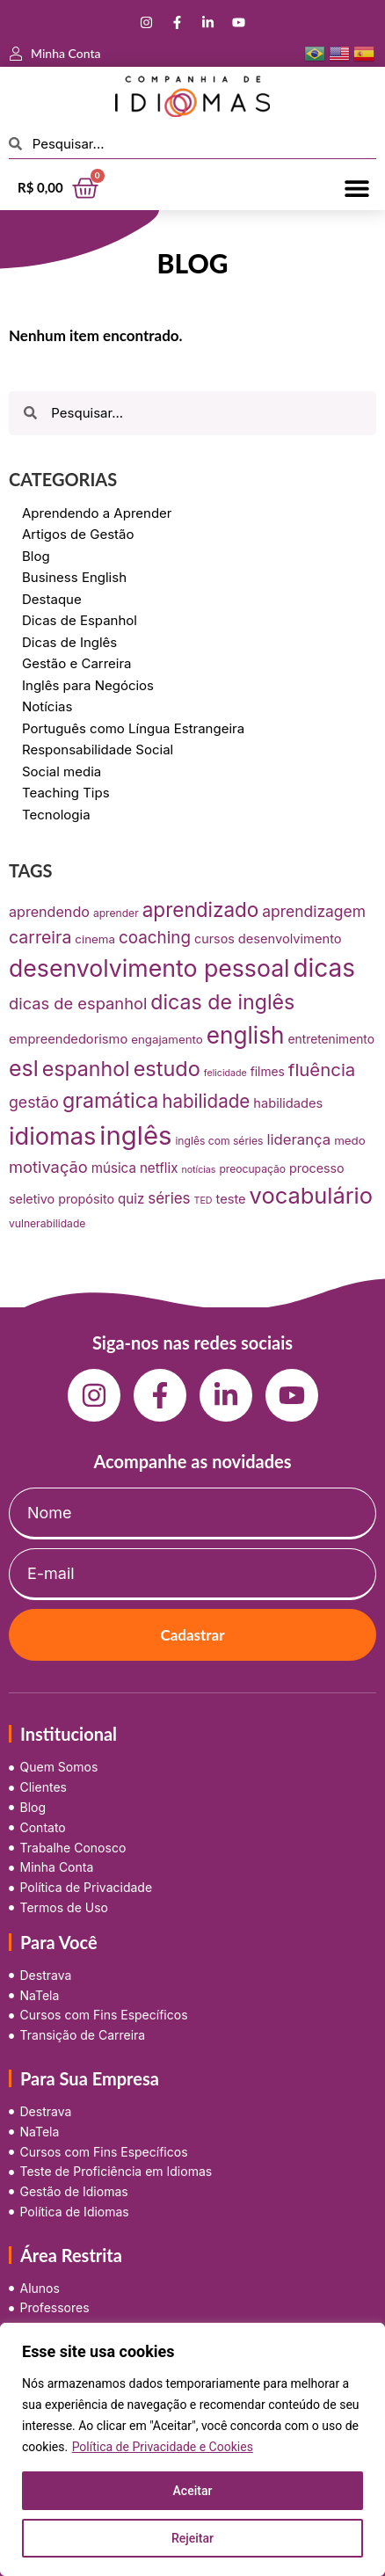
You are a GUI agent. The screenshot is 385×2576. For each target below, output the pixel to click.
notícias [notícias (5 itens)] (198, 1169)
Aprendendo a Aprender (97, 513)
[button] (356, 187)
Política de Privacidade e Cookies (162, 2447)
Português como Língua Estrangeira (133, 728)
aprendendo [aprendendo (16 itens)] (49, 912)
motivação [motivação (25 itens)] (48, 1166)
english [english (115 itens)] (246, 1035)
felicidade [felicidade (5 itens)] (225, 1073)
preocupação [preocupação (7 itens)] (252, 1168)
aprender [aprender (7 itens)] (116, 913)
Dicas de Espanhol (79, 620)
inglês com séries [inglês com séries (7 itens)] (219, 1140)
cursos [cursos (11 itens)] (214, 938)
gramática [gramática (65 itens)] (110, 1100)
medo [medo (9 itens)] (350, 1140)
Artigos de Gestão (78, 534)
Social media (61, 771)
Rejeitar (192, 2538)
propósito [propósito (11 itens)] (86, 1198)
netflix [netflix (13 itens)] (159, 1168)
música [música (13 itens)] (113, 1168)
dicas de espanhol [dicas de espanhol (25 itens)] (78, 1003)
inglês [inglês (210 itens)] (135, 1135)
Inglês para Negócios (88, 685)
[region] (192, 2449)
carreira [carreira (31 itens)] (40, 937)
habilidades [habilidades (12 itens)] (288, 1103)
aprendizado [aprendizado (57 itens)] (200, 909)
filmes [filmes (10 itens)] (268, 1072)
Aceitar (193, 2491)
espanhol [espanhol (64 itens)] (86, 1069)
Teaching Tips (66, 792)
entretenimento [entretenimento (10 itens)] (330, 1039)
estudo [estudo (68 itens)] (167, 1068)
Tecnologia (56, 814)
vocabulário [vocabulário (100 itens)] (311, 1195)
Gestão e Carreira (77, 663)
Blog (36, 556)
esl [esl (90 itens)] (24, 1068)
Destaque (52, 599)
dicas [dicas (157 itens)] (324, 968)
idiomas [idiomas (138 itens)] (52, 1136)
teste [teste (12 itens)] (231, 1199)
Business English (74, 577)
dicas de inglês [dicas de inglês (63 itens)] (222, 1002)
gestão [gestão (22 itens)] (34, 1102)
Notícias (47, 706)
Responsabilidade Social (97, 749)
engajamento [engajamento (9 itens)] (167, 1039)
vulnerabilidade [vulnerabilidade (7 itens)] (47, 1223)
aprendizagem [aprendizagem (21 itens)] (314, 911)
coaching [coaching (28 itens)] (155, 938)
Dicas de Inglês (69, 642)
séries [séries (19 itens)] (169, 1198)
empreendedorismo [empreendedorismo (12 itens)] (68, 1039)
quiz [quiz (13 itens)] (131, 1198)
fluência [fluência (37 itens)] (321, 1070)
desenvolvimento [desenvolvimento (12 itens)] (290, 939)
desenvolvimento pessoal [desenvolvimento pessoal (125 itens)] (149, 968)
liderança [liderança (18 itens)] (298, 1139)
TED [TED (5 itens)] (203, 1200)
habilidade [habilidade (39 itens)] (206, 1101)
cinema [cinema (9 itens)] (95, 939)
